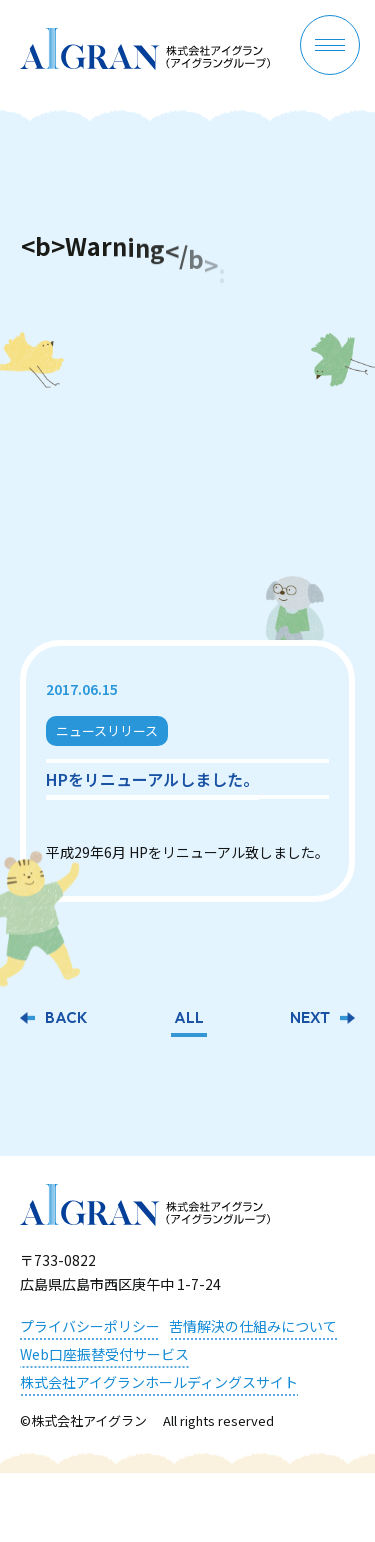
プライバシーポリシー (90, 1326)
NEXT (310, 1019)
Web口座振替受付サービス (104, 1354)
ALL (189, 1019)
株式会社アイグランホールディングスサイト (159, 1382)
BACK (66, 1019)
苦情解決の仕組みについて (253, 1326)
